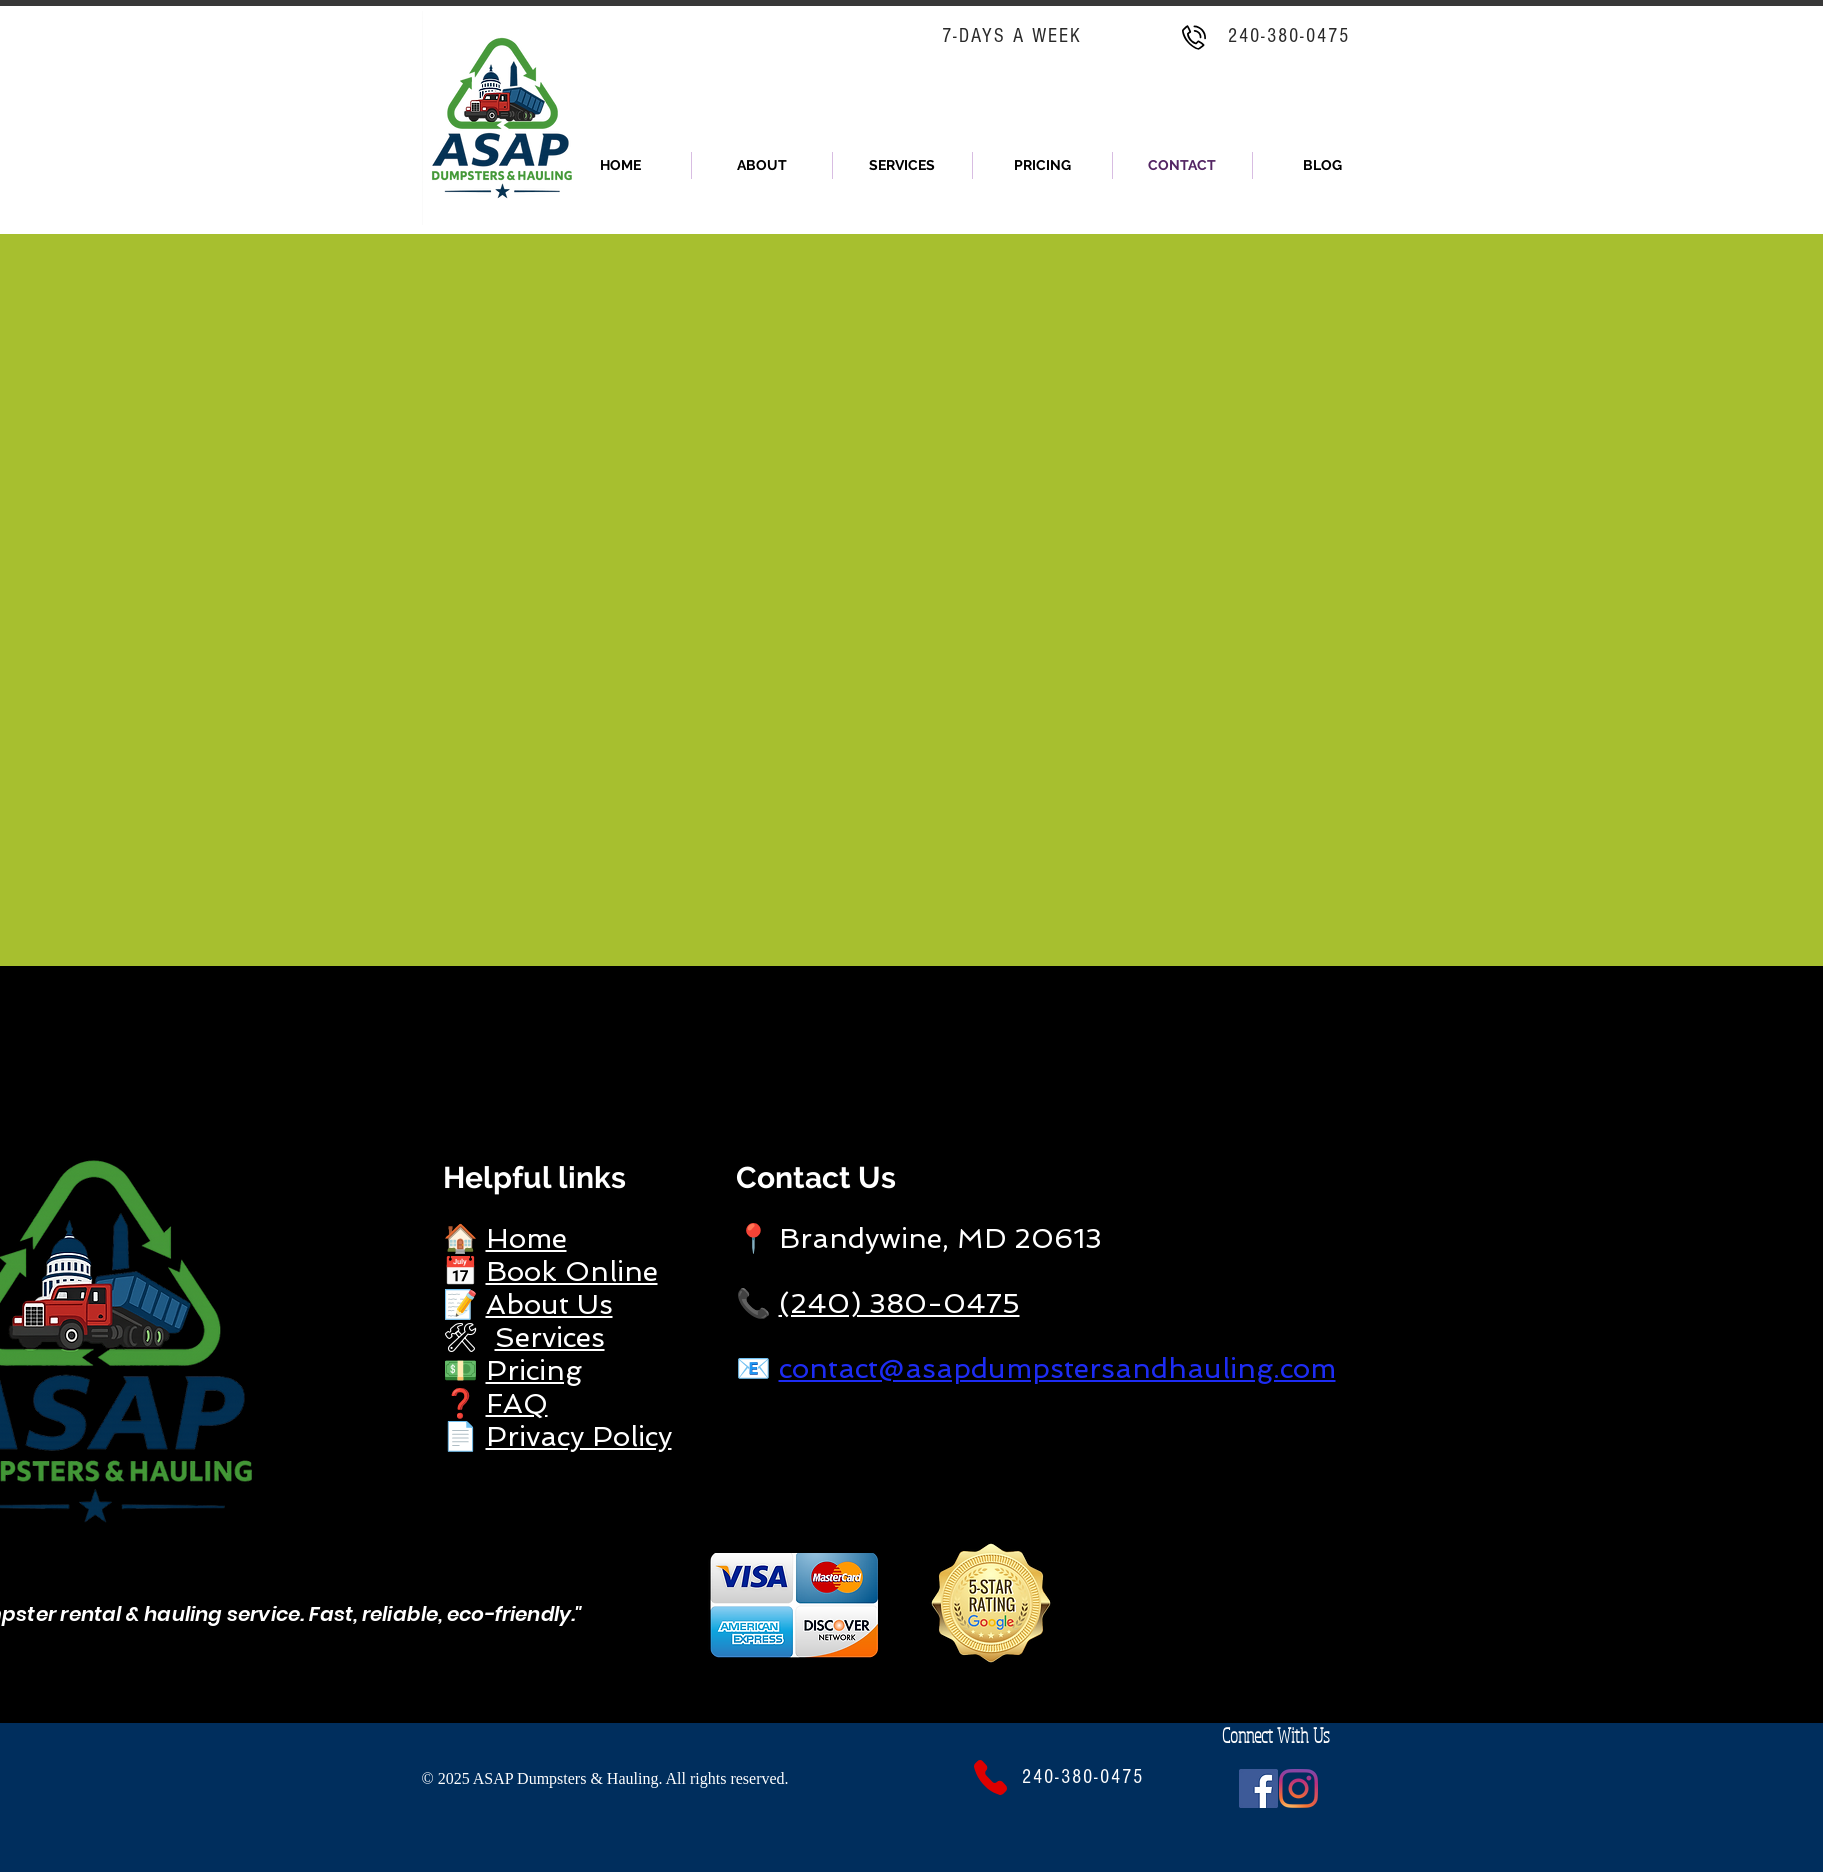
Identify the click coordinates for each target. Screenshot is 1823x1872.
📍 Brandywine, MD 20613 (919, 1238)
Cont (770, 1177)
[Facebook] (1258, 1788)
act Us (850, 1177)
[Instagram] (1298, 1788)
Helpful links (534, 1177)
